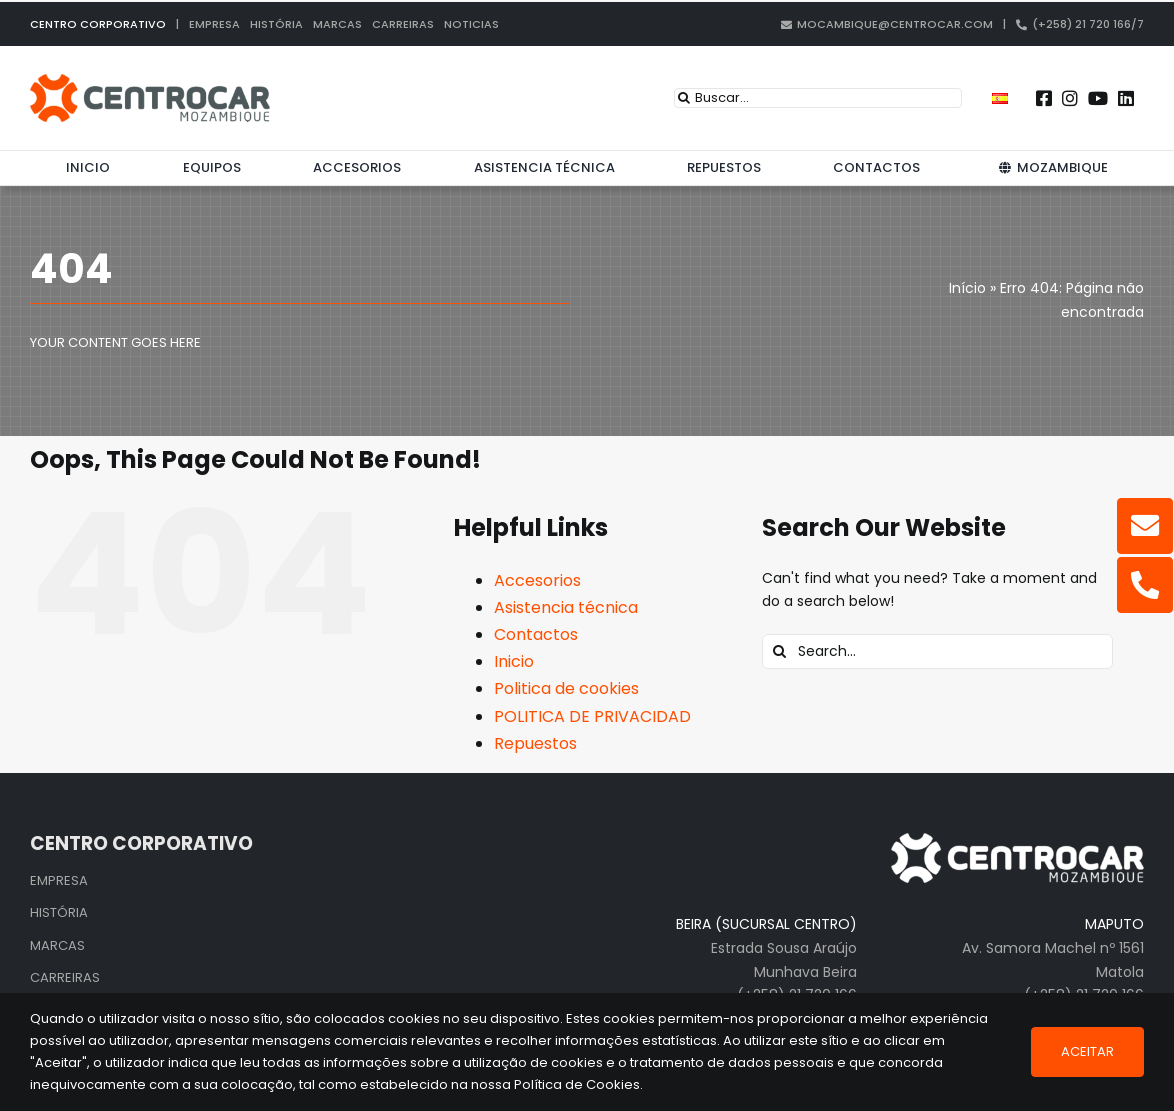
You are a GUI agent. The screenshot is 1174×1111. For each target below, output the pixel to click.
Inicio (514, 661)
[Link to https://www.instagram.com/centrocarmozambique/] (1070, 98)
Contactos (536, 634)
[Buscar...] (818, 98)
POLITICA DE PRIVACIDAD (592, 716)
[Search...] (937, 651)
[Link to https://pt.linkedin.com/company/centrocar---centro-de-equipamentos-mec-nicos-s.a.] (1126, 98)
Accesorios (537, 580)
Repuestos (535, 743)
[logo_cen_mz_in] (150, 81)
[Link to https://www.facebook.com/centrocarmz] (1044, 98)
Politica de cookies (566, 688)
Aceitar (1087, 1051)
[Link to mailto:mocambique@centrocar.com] (1145, 526)
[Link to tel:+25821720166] (1145, 585)
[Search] (684, 98)
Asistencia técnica (566, 607)
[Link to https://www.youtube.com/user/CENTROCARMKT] (1098, 98)
